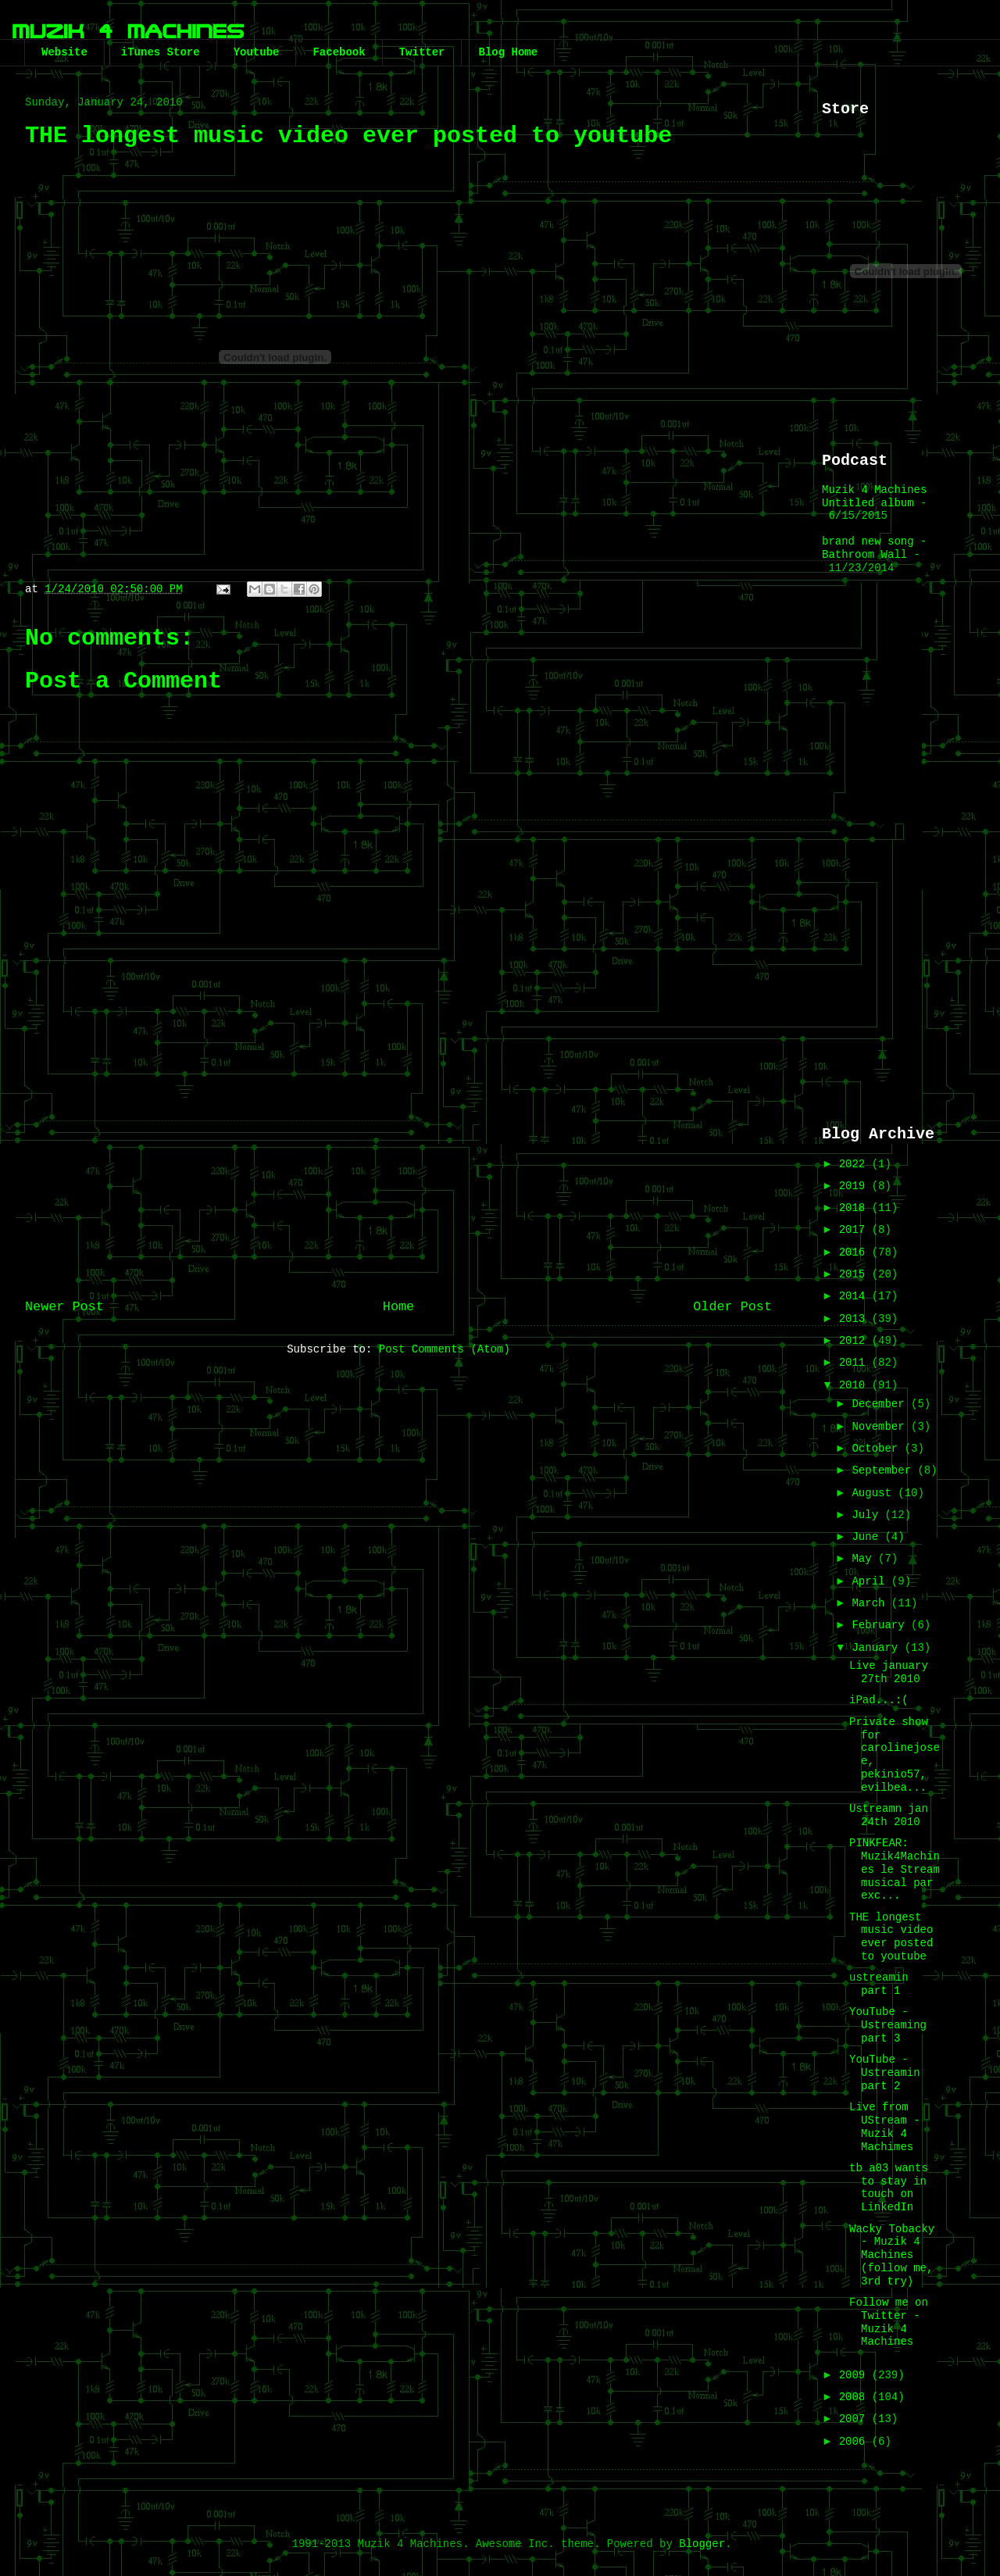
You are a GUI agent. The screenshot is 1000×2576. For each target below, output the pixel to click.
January (878, 1648)
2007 (855, 2419)
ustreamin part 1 (879, 1984)
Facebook (338, 52)
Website (64, 52)
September (884, 1470)
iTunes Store (160, 52)
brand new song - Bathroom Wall (874, 548)
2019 (855, 1186)
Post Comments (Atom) (444, 1349)
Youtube (257, 52)
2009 (855, 2375)
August (875, 1493)
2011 (855, 1362)
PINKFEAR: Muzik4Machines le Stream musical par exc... (894, 1869)
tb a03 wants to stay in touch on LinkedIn (888, 2187)
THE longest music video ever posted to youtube (891, 1937)
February (881, 1625)
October (878, 1448)
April (871, 1581)
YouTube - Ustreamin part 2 (884, 2072)
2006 (855, 2441)
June (868, 1537)
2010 (855, 1385)
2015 (855, 1274)
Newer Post (64, 1306)
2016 (855, 1252)
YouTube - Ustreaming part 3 (888, 2025)
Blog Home (508, 52)
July (868, 1515)
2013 (855, 1319)
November (881, 1426)
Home (398, 1306)
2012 (855, 1340)
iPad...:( (879, 1700)
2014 (855, 1296)
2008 (855, 2397)
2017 (855, 1230)
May (865, 1558)
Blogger (702, 2544)
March (871, 1603)
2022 (855, 1164)
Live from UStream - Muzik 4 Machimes (884, 2127)
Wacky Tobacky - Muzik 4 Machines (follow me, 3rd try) (891, 2255)
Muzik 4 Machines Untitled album (874, 496)
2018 (855, 1208)
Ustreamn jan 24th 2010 (888, 1815)
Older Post (732, 1306)
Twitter (422, 52)
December (881, 1404)
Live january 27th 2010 (888, 1672)
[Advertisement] (398, 1159)
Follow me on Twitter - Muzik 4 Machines (888, 2322)
